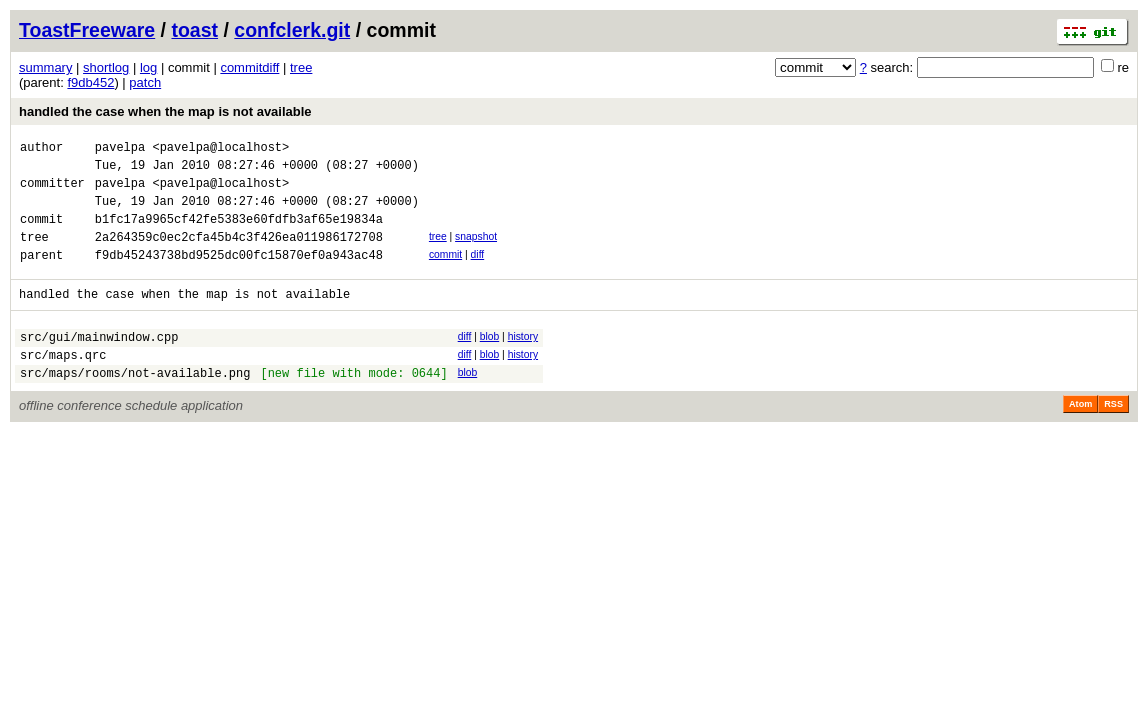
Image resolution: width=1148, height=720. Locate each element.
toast (194, 30)
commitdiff (249, 67)
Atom (1080, 437)
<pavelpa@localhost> (220, 149)
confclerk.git (292, 30)
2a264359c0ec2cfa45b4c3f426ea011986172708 (239, 254)
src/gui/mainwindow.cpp (99, 363)
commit (445, 272)
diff (478, 272)
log (148, 67)
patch (145, 82)
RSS (1113, 437)
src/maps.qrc (63, 384)
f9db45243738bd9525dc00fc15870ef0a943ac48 (239, 275)
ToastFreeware (87, 30)
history (523, 360)
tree (301, 67)
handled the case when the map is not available (165, 111)
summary (45, 67)
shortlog (106, 67)
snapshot (476, 251)
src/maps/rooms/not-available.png (135, 405)
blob (490, 360)
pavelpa (120, 149)
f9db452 (90, 82)
